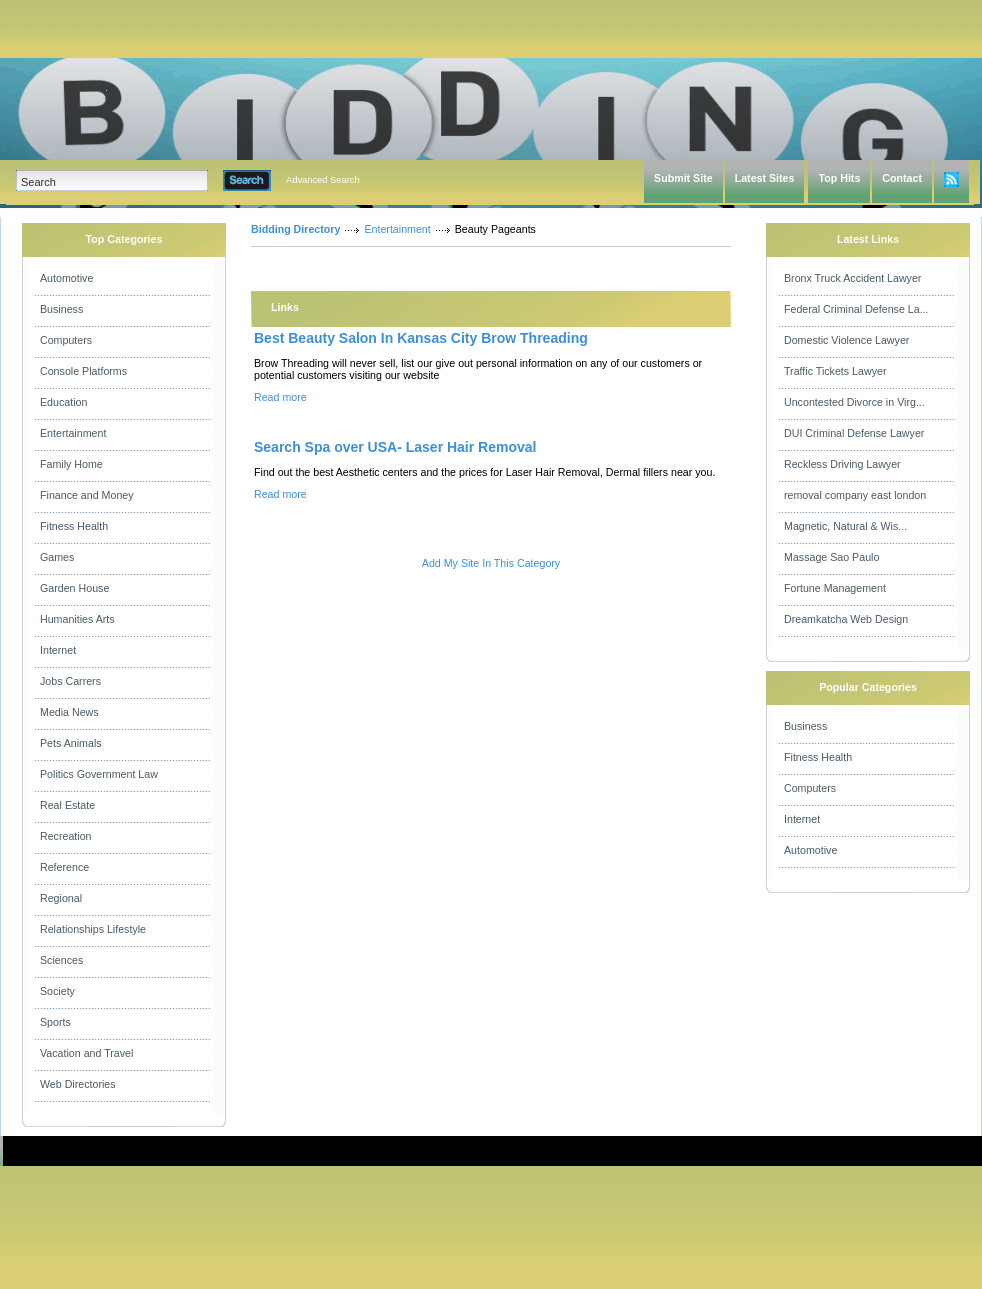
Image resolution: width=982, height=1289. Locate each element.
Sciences (61, 960)
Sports (55, 1022)
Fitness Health (74, 526)
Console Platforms (83, 371)
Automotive (66, 278)
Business (61, 309)
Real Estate (67, 805)
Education (63, 402)
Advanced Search (323, 180)
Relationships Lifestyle (93, 929)
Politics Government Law (99, 774)
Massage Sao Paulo (831, 557)
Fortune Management (835, 588)
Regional (61, 898)
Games (57, 557)
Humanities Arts (77, 619)
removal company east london (855, 495)
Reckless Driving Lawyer (842, 464)
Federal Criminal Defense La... (856, 309)
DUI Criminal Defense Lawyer (854, 433)
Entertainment (73, 433)
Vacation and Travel (86, 1053)
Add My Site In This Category (491, 563)
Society (57, 991)
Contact (902, 178)
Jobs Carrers (70, 681)
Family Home (71, 464)
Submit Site (683, 178)
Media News (69, 712)
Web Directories (78, 1084)
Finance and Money (87, 495)
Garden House (74, 588)
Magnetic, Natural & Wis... (845, 526)
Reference (64, 867)
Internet (58, 650)
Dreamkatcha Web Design (846, 619)
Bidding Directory (295, 229)
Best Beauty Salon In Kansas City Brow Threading (421, 338)
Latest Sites (765, 178)
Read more (280, 397)
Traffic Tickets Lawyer (835, 371)
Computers (66, 340)
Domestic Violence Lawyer (846, 340)
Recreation (66, 836)
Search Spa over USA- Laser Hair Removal (395, 447)
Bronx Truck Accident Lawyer (852, 278)
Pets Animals (71, 743)
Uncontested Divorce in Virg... (854, 402)
